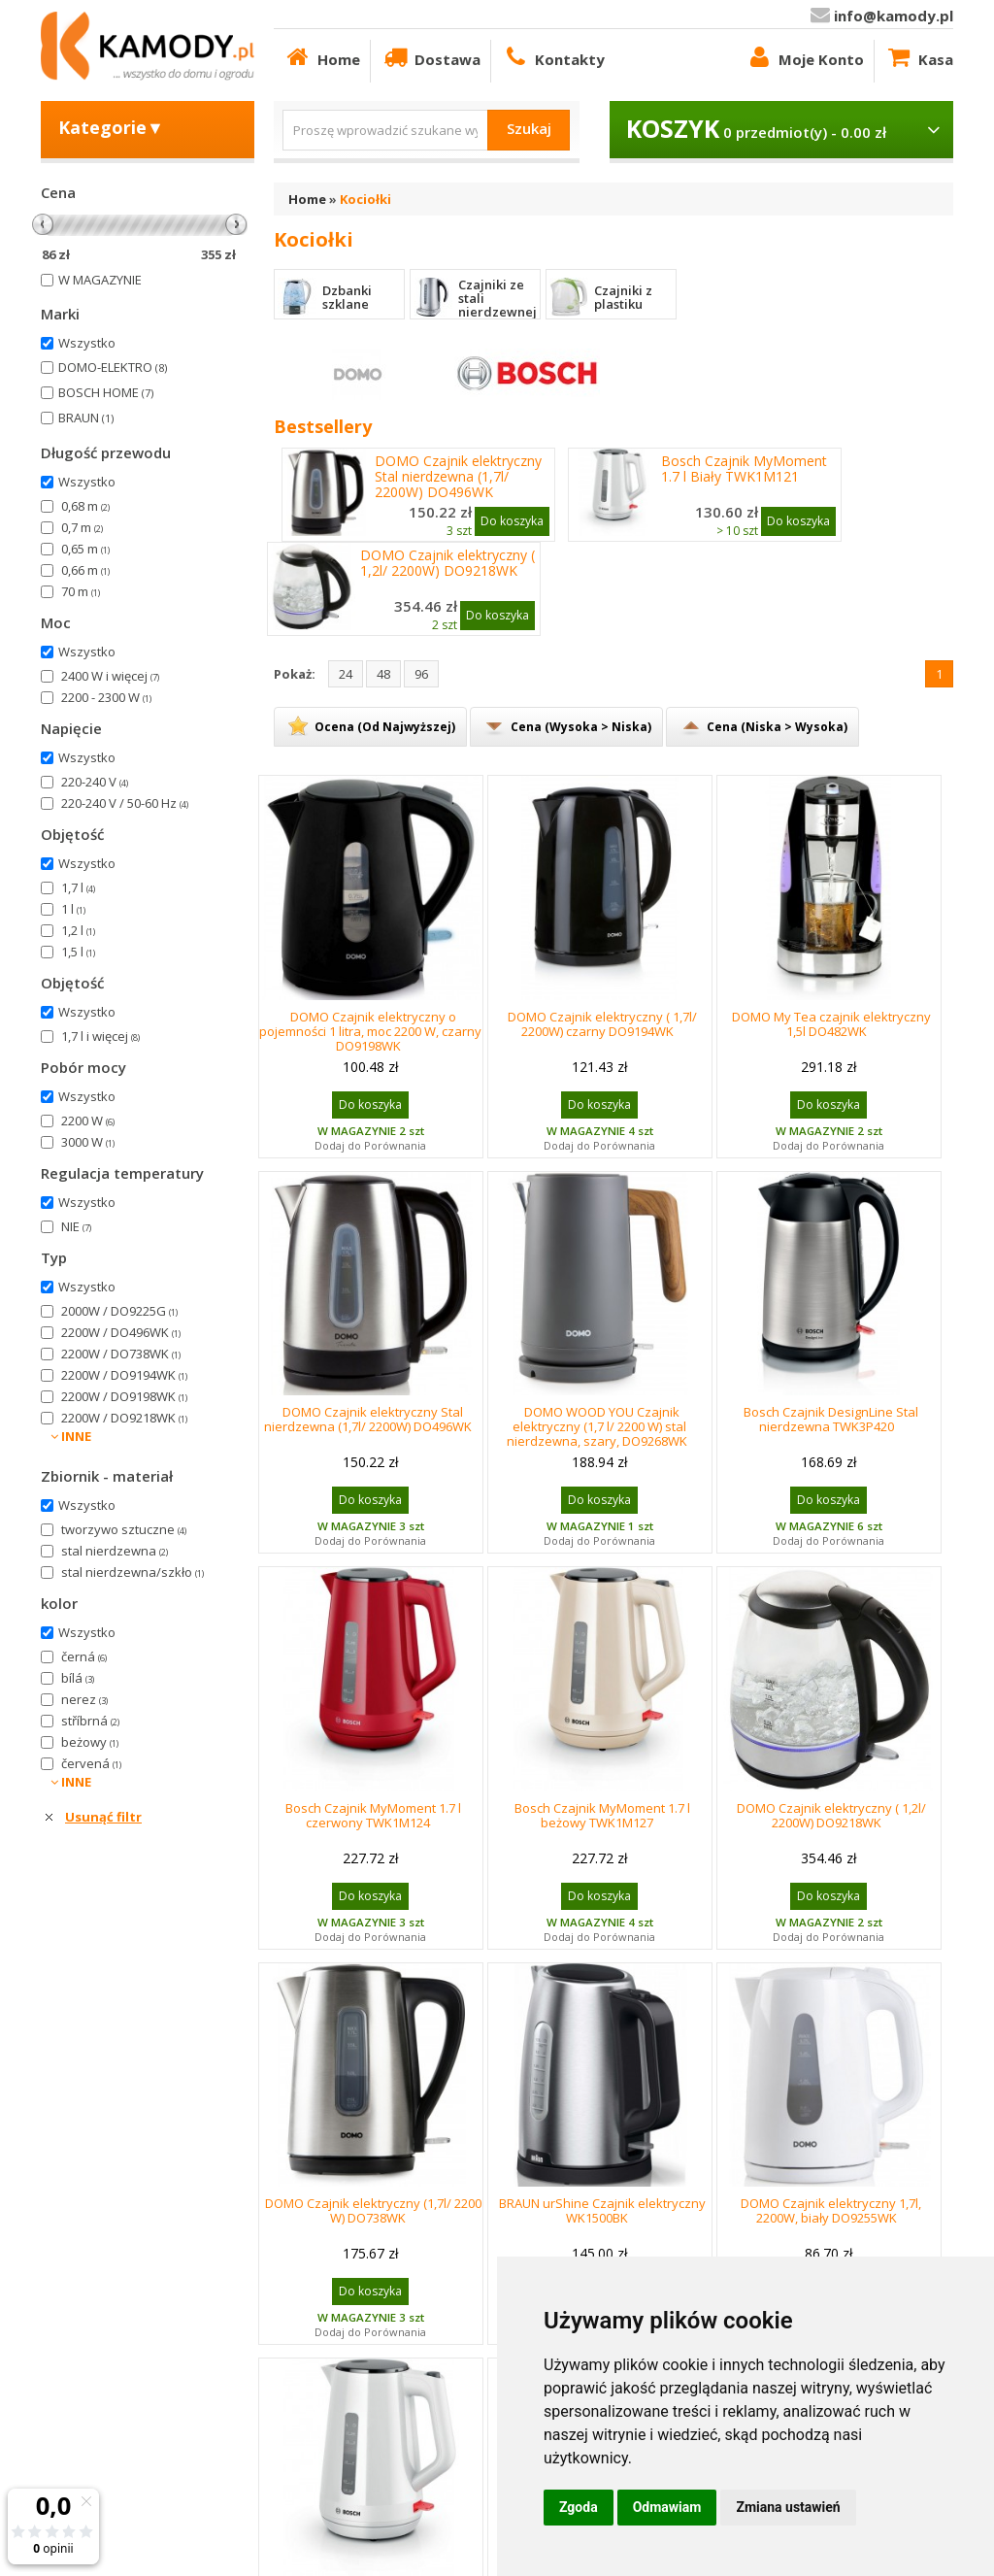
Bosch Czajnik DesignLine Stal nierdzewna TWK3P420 (831, 1419)
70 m (80, 591)
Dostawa (430, 57)
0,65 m (85, 548)
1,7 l (78, 887)
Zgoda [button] (578, 2507)
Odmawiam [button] (667, 2507)
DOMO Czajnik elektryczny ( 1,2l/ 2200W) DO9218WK (447, 563)
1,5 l (78, 951)
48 (383, 674)
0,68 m (85, 506)
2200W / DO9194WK (124, 1375)
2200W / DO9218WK (124, 1417)
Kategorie (111, 127)
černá (84, 1656)
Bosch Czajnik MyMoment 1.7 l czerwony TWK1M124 (373, 1815)
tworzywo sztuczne (123, 1529)
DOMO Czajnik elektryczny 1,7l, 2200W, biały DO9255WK (831, 2210)
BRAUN (86, 417)
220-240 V (94, 781)
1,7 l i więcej (100, 1036)
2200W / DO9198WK (124, 1396)
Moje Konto (804, 57)
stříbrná (90, 1720)
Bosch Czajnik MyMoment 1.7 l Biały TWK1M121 (744, 469)
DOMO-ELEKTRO (112, 367)
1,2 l (78, 930)
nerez (84, 1699)
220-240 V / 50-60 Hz (124, 803)
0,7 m (82, 527)
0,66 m (85, 570)
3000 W (88, 1142)
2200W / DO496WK (121, 1332)
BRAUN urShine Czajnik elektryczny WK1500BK (602, 2210)
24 (345, 674)
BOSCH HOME (105, 392)
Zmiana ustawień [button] (788, 2507)
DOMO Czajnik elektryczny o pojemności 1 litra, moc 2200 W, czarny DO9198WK (370, 1031)
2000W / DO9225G (119, 1311)
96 (421, 674)
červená (91, 1763)
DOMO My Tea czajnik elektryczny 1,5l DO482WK (831, 1024)
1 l (73, 909)
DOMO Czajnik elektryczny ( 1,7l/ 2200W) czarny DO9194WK (602, 1024)
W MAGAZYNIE (100, 279)
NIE (76, 1226)
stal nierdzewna (114, 1550)
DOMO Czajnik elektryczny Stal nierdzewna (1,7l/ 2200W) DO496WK (458, 476)
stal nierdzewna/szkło (132, 1572)
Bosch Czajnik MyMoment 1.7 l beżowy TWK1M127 (602, 1815)
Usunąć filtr (103, 1816)
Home (321, 57)
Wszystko (87, 342)
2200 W (88, 1120)
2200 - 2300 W (106, 697)
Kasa (918, 57)
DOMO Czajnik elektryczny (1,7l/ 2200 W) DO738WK (373, 2210)
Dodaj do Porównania (370, 1145)
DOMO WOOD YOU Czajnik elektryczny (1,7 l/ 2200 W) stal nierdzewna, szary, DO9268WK (597, 1426)
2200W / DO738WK (121, 1353)
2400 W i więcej (110, 676)
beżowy (89, 1742)
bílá (77, 1678)
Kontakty (553, 57)
